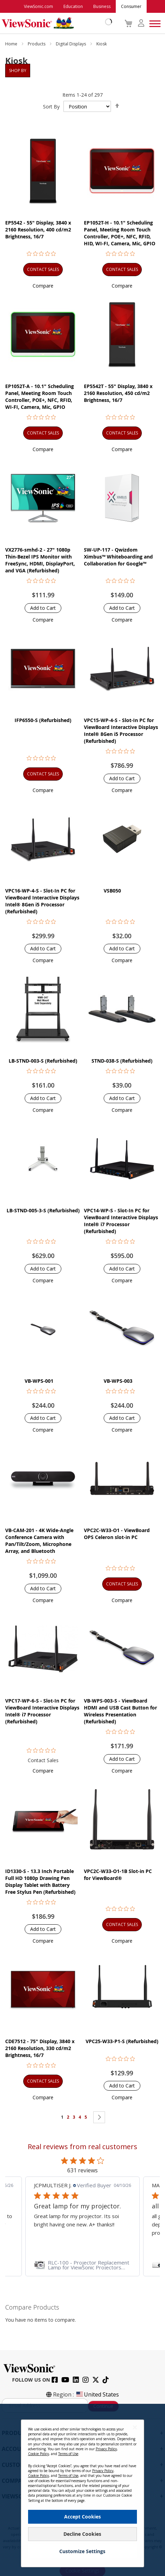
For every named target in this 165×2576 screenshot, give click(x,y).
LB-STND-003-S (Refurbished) (43, 1060)
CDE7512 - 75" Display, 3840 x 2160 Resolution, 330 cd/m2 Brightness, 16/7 (40, 2048)
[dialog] (82, 2490)
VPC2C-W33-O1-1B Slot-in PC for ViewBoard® (118, 1874)
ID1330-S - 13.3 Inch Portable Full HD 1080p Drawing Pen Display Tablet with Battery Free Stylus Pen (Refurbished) (40, 1881)
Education (73, 6)
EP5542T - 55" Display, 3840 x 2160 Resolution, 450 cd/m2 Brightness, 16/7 (118, 393)
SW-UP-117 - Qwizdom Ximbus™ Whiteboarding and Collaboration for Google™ (118, 556)
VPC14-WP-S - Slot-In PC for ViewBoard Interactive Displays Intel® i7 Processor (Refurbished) (121, 1220)
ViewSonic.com (38, 6)
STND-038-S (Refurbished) (122, 1060)
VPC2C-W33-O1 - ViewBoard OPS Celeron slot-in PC (117, 1533)
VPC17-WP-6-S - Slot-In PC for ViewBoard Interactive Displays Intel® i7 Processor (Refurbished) (42, 1711)
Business (102, 6)
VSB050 (112, 890)
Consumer (131, 6)
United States (97, 2394)
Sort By (51, 106)
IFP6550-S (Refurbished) (43, 720)
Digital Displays (71, 44)
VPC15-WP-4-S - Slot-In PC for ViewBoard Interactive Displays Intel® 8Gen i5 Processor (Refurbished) (121, 730)
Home (11, 44)
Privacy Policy (106, 2448)
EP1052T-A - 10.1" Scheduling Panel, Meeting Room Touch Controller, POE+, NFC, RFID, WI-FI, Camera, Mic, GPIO (39, 396)
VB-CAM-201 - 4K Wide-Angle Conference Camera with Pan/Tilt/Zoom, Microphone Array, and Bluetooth (39, 1540)
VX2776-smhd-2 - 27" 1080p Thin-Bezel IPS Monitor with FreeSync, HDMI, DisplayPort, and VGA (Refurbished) (40, 560)
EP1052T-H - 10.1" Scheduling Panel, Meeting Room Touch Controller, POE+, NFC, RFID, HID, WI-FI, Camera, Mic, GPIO (119, 233)
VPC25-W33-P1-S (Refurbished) (122, 2041)
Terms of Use (68, 2453)
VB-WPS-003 (118, 1381)
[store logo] (55, 23)
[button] (43, 285)
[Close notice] (134, 2427)
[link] (82, 2264)
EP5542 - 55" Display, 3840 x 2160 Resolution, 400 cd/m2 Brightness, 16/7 (38, 229)
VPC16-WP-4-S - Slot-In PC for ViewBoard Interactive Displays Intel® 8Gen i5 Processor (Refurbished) (42, 901)
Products (37, 44)
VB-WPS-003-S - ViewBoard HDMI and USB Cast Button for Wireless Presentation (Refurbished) (120, 1711)
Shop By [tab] (17, 70)
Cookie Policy (38, 2453)
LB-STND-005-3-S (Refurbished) (43, 1210)
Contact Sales (43, 1760)
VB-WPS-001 (39, 1381)
